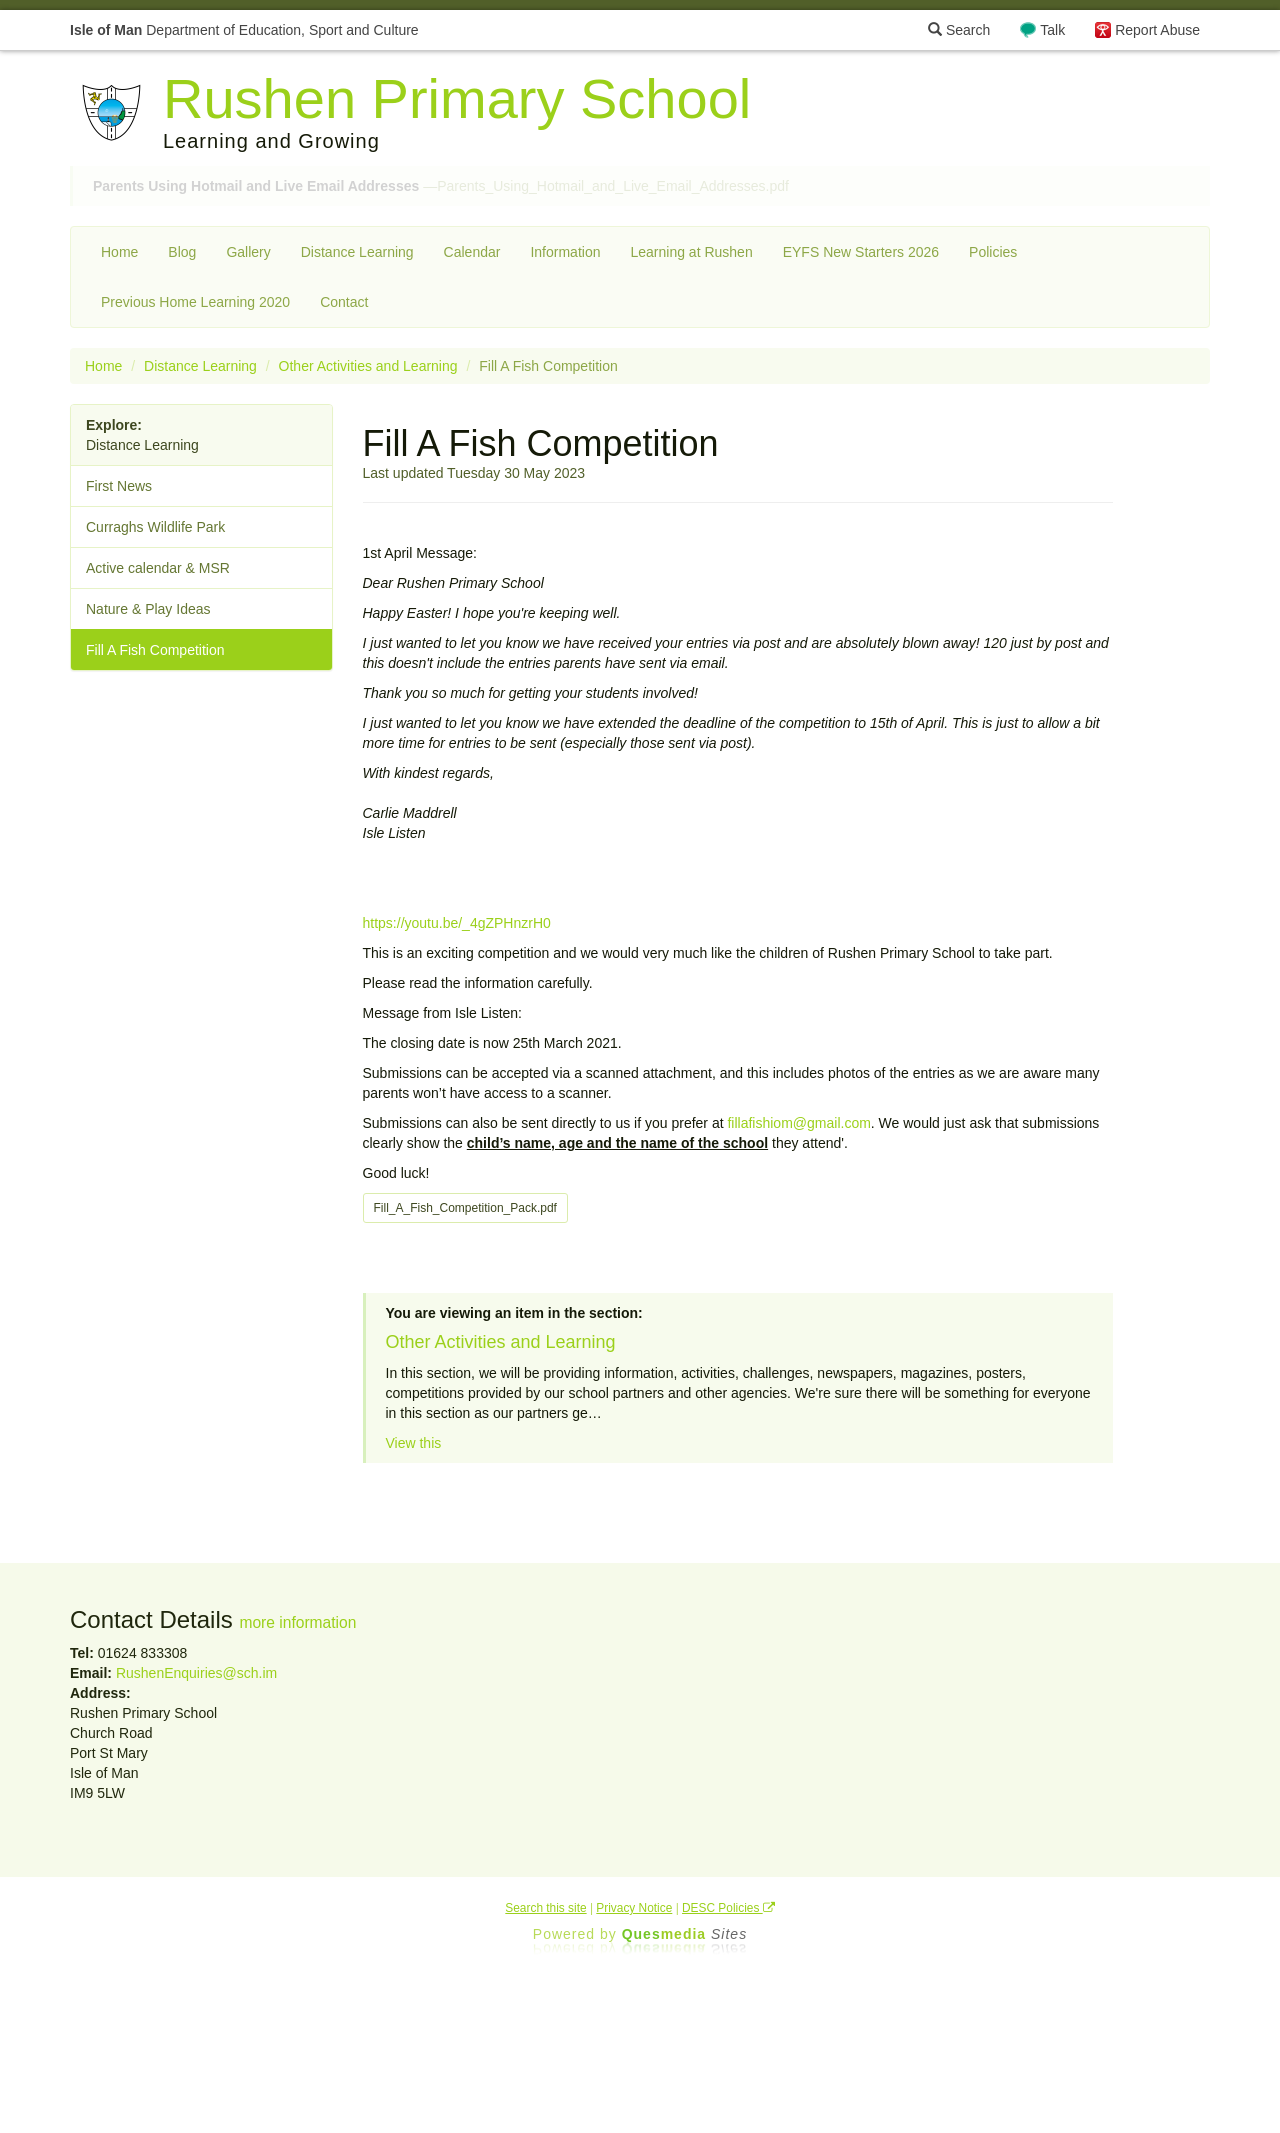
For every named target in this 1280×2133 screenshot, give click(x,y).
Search (959, 30)
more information (297, 1622)
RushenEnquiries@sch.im (196, 1673)
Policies (993, 252)
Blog (182, 252)
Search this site (545, 1908)
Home (119, 252)
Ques (685, 1934)
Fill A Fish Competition (155, 650)
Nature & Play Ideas (148, 609)
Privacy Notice (634, 1908)
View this (414, 1443)
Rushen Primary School (457, 98)
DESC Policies (728, 1908)
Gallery (248, 252)
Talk (1052, 30)
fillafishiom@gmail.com (798, 1123)
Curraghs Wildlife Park (155, 527)
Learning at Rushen (691, 252)
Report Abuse (1157, 30)
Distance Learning (357, 252)
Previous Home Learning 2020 (195, 302)
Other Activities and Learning (368, 366)
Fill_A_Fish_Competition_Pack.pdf (465, 1208)
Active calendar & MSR (158, 568)
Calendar (472, 252)
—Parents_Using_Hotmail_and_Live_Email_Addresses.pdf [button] (441, 186)
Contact (344, 302)
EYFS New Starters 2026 (861, 252)
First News (119, 486)
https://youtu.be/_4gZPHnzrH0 (457, 923)
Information (565, 252)
